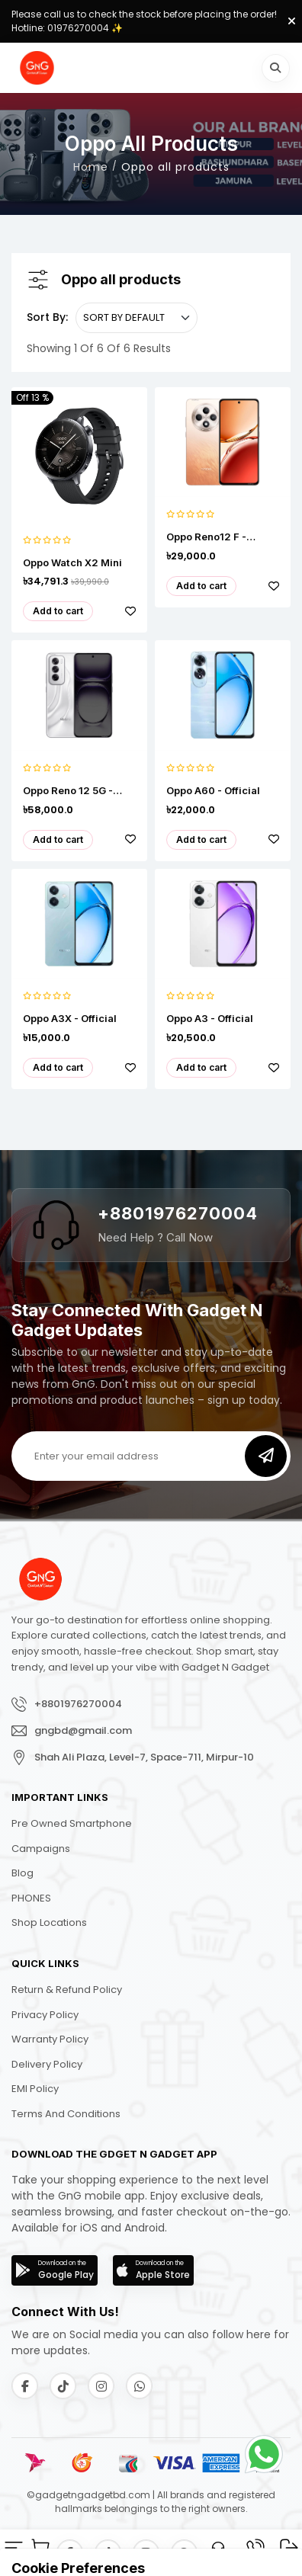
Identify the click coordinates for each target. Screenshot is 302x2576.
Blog (22, 1873)
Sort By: (47, 317)
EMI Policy (35, 2088)
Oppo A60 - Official (213, 790)
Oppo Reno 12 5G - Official (68, 791)
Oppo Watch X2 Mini (72, 563)
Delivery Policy (46, 2064)
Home (90, 167)
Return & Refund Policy (66, 1989)
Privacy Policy (45, 2014)
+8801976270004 (178, 1213)
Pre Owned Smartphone (71, 1823)
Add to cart (58, 611)
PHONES (31, 1898)
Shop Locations (49, 1922)
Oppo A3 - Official (209, 1018)
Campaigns (40, 1848)
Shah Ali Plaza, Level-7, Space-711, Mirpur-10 (144, 1757)
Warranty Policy (49, 2039)
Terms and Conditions (65, 2114)
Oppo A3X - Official (70, 1018)
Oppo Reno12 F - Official (206, 537)
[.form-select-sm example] (137, 318)
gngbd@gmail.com (83, 1730)
